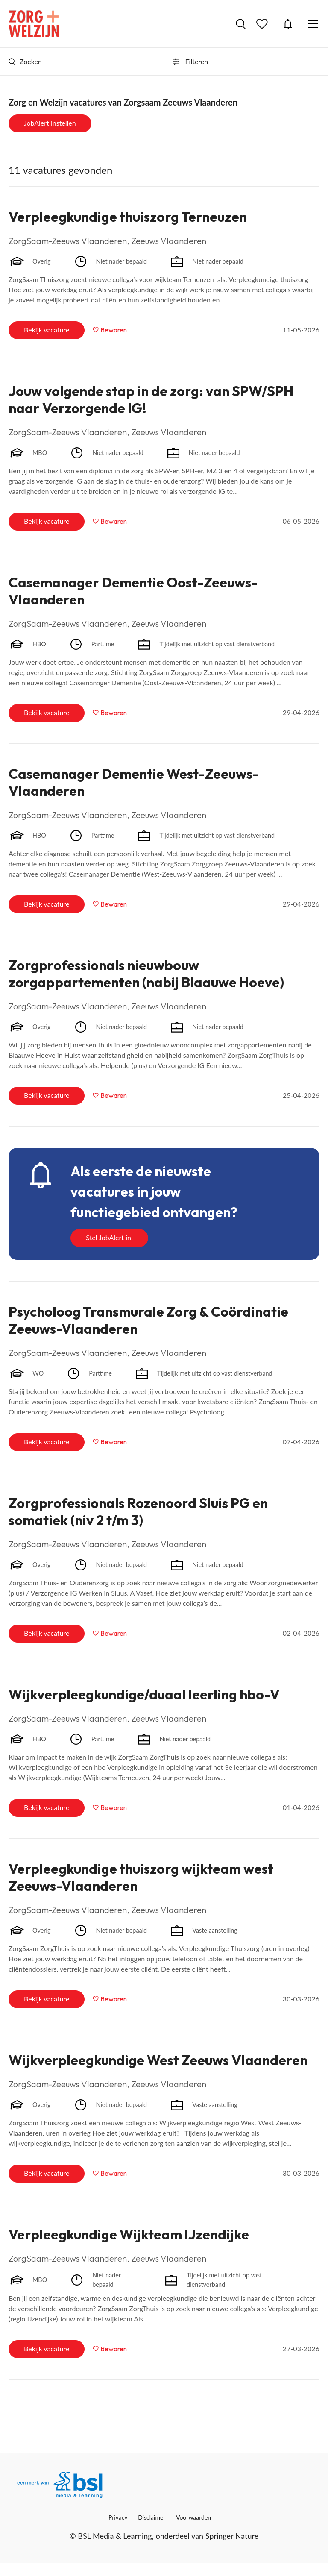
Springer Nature (232, 2536)
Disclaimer (151, 2517)
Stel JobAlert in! (109, 1237)
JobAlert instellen (50, 123)
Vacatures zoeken (241, 24)
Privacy (118, 2517)
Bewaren (113, 330)
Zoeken (25, 61)
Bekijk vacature (46, 330)
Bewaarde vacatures (263, 24)
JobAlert (288, 24)
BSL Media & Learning (115, 2536)
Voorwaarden (193, 2517)
